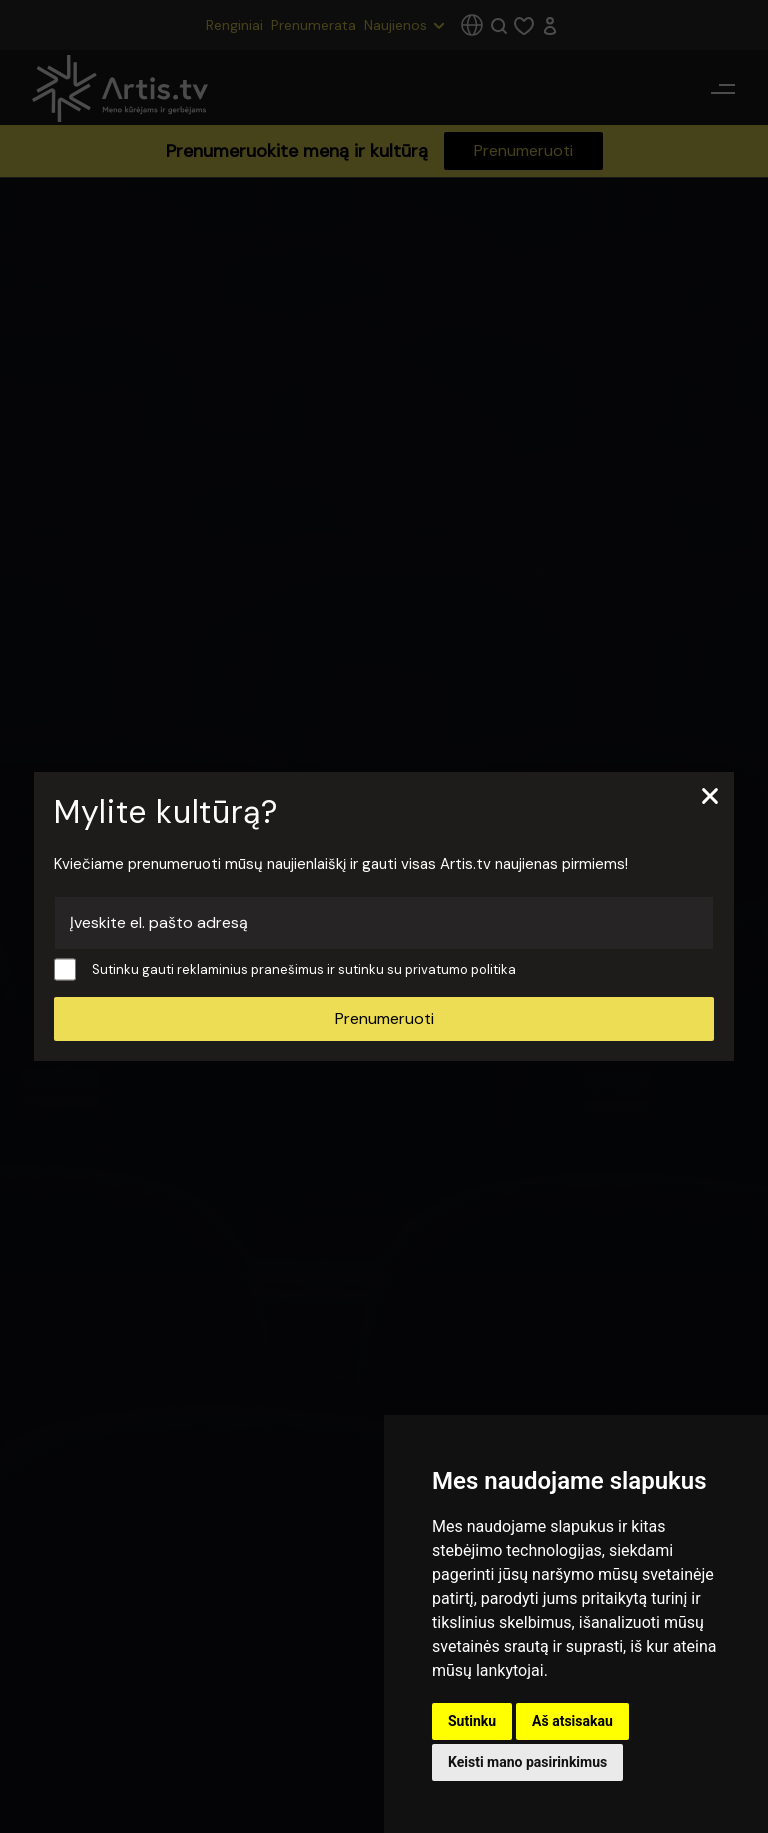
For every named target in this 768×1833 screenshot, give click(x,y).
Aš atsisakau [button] (572, 1721)
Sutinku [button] (472, 1721)
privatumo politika (460, 969)
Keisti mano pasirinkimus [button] (527, 1762)
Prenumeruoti (384, 1018)
